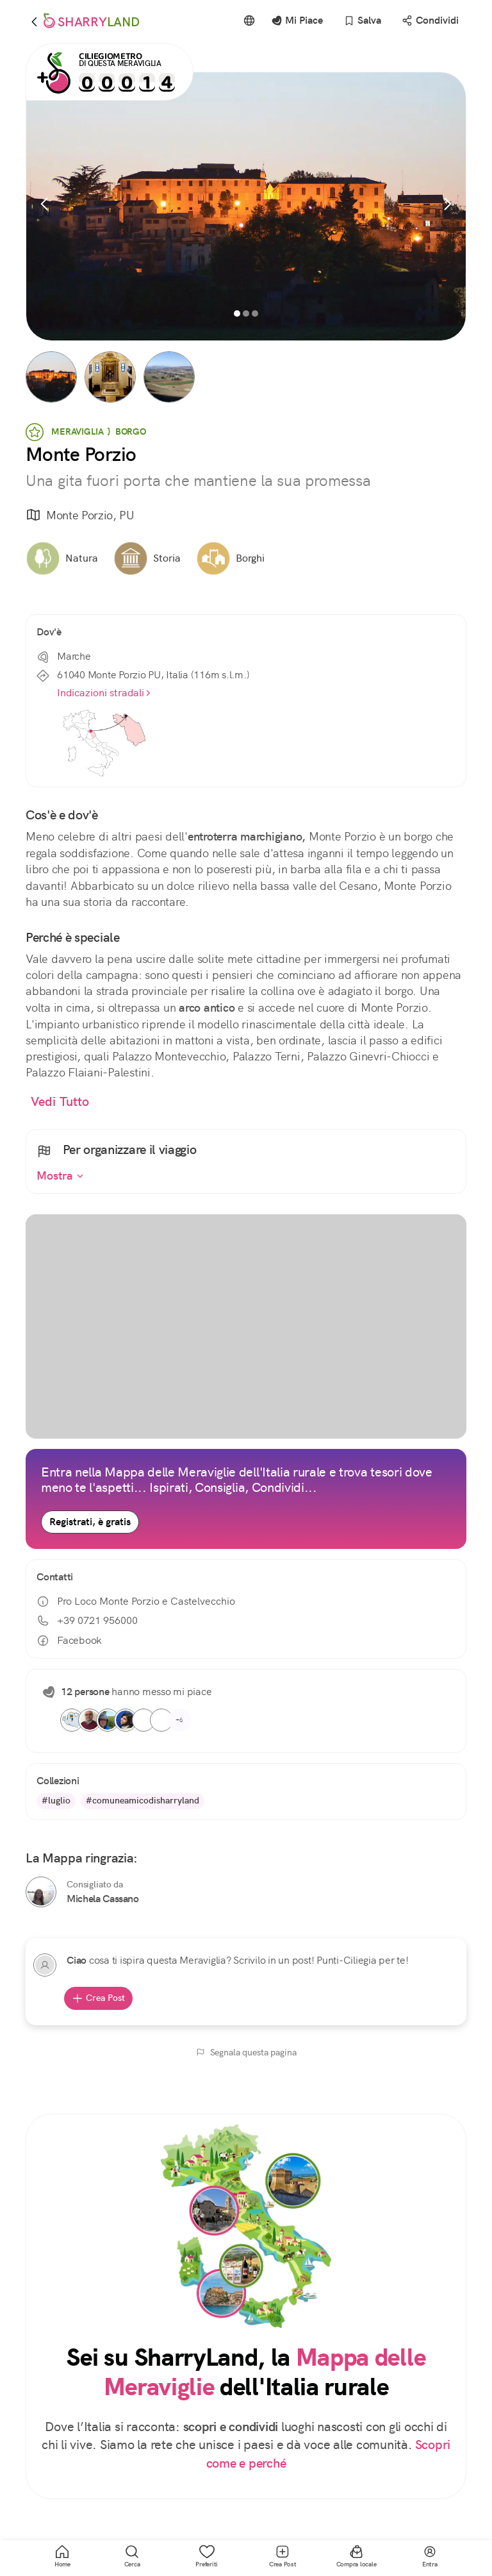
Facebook (69, 1641)
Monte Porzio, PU (80, 516)
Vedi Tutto (60, 1101)
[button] (51, 377)
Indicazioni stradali (104, 692)
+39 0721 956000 (87, 1620)
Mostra (60, 1175)
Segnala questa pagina (246, 2052)
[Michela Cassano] (41, 1892)
